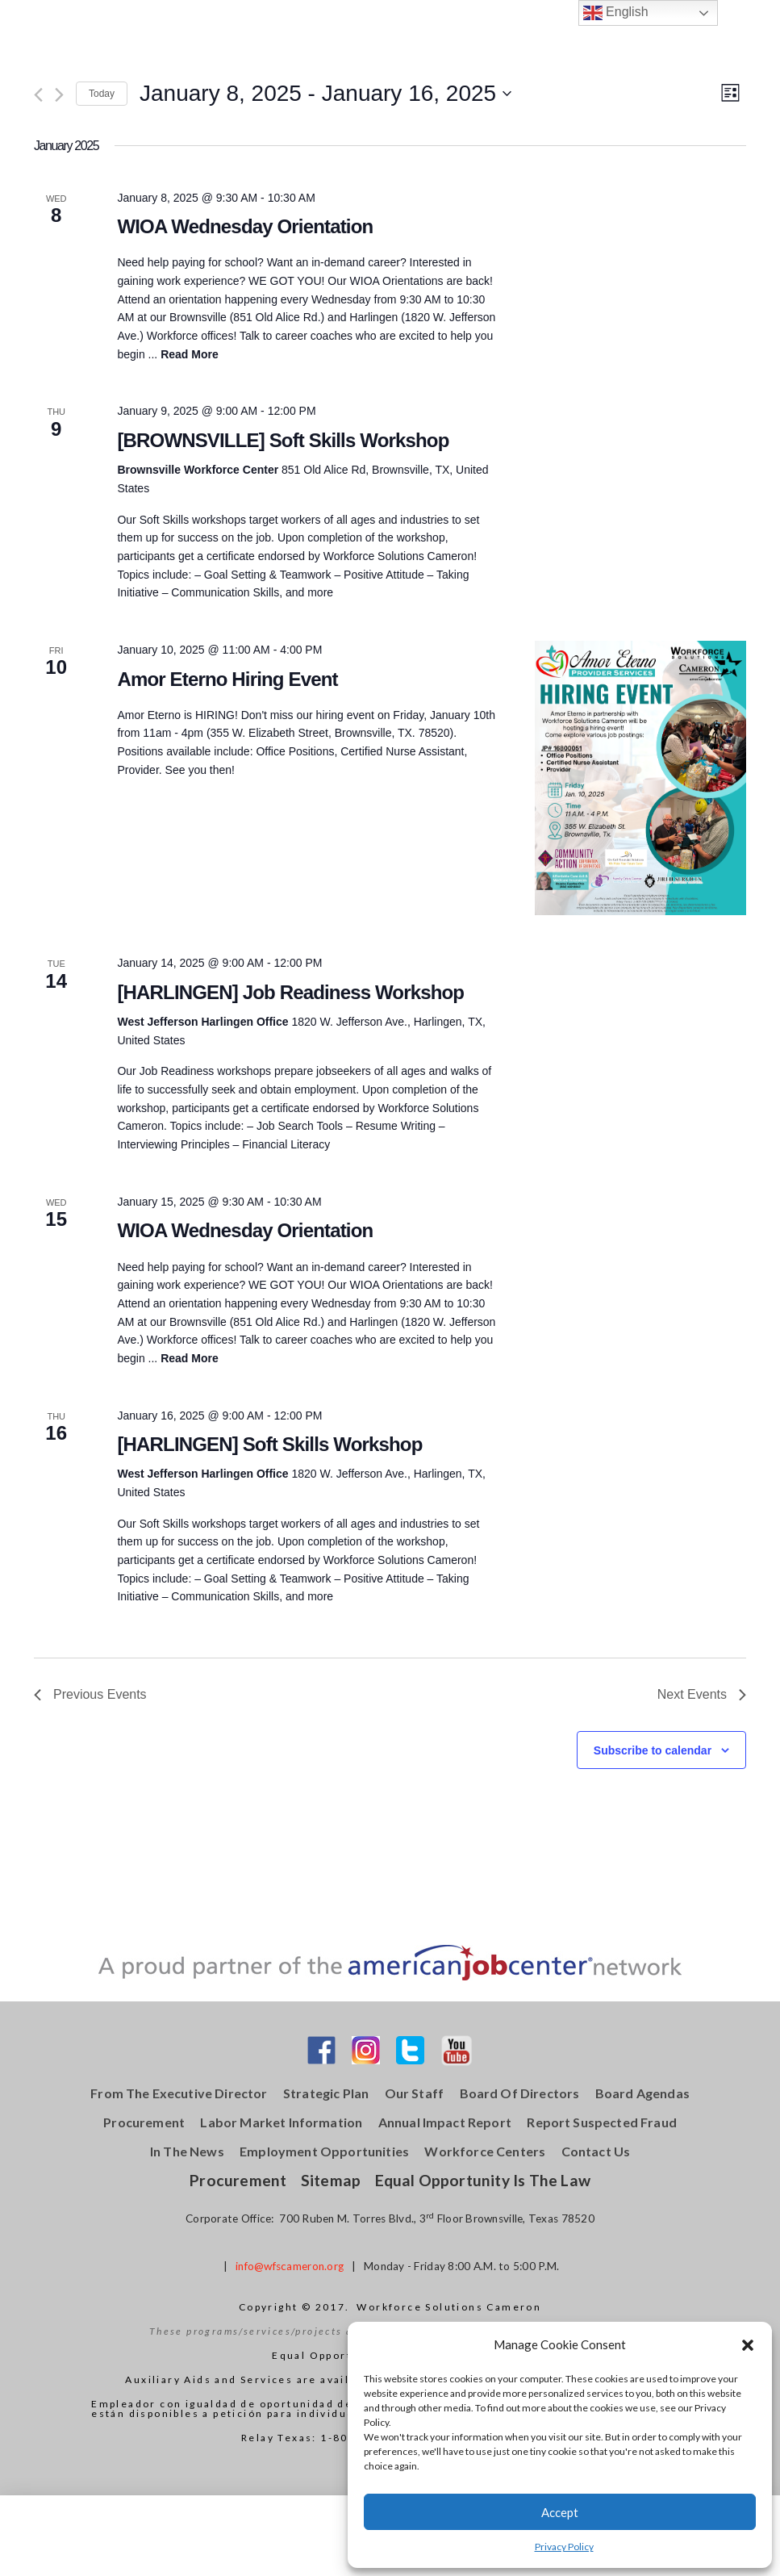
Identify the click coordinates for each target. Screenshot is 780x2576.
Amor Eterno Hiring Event (227, 679)
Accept (559, 2512)
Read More (190, 354)
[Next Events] (59, 94)
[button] (748, 2345)
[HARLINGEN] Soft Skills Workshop (269, 1444)
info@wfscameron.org (290, 2266)
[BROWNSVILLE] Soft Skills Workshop (282, 440)
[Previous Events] (38, 94)
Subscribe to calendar (652, 1750)
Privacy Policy (564, 2546)
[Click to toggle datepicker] (325, 93)
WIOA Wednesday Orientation (245, 226)
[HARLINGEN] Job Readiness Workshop (290, 992)
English (616, 13)
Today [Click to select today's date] (102, 93)
